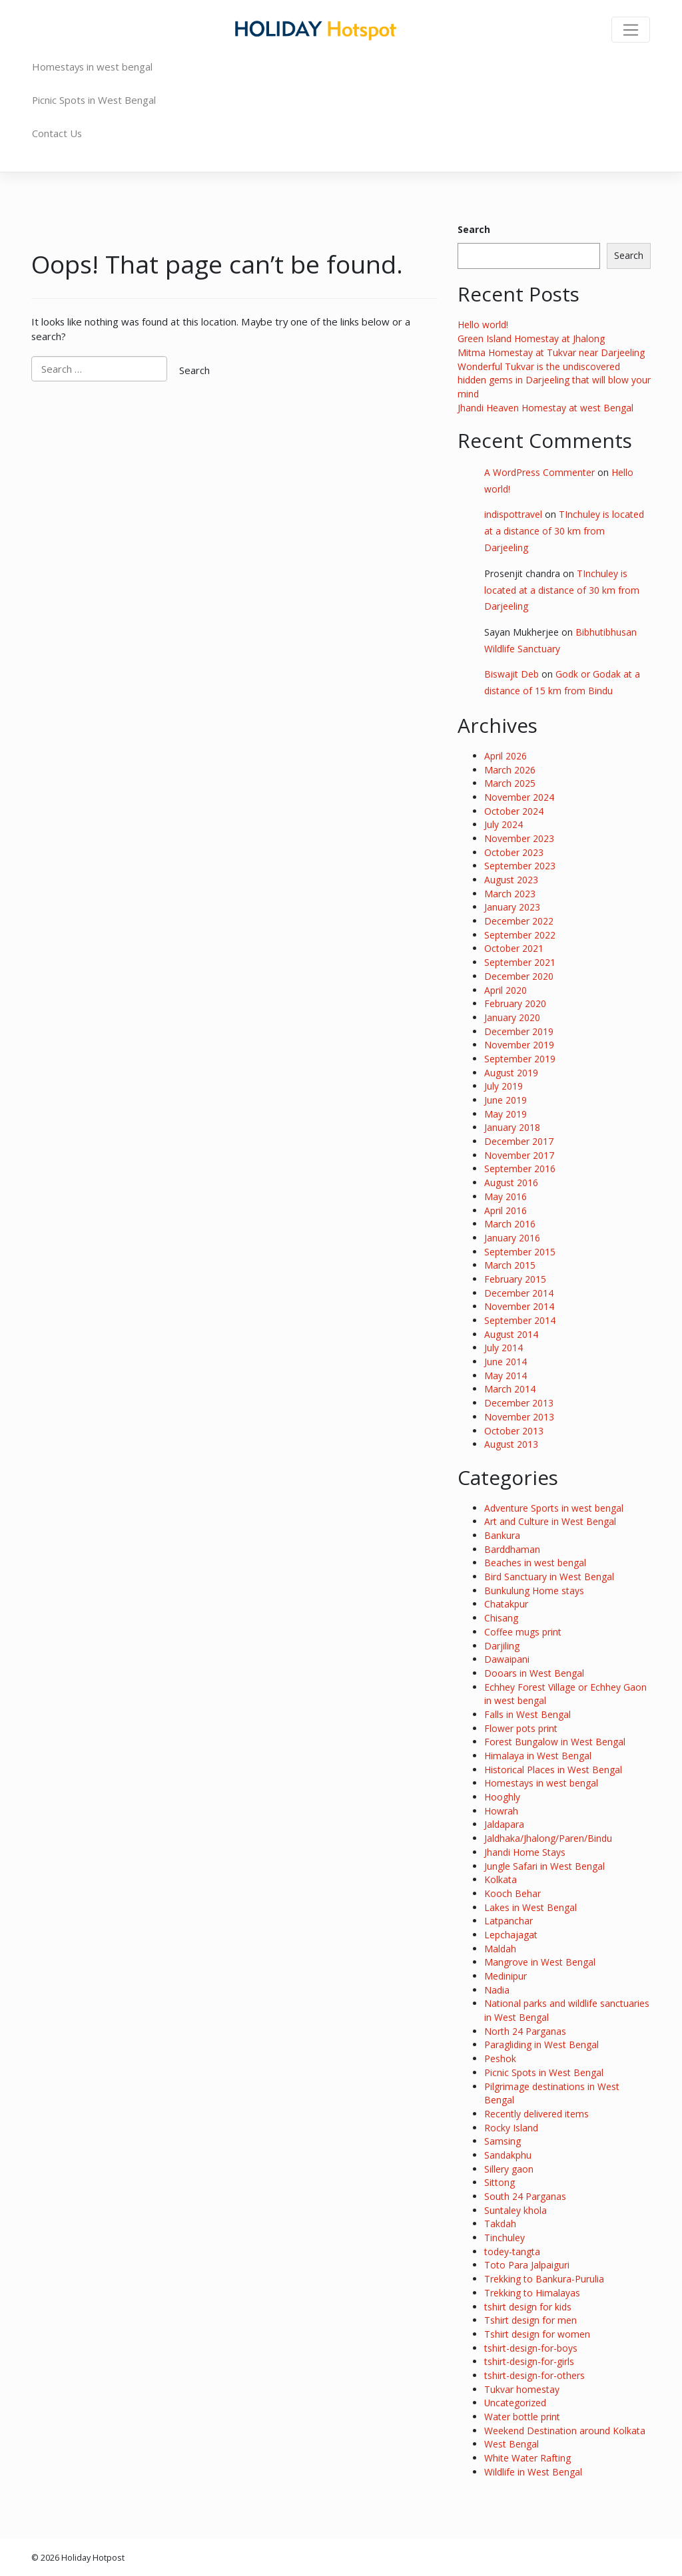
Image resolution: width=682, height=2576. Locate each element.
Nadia (497, 1990)
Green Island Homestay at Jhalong (531, 338)
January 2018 (512, 1127)
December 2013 (518, 1402)
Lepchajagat (510, 1934)
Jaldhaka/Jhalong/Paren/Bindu (548, 1838)
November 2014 (519, 1306)
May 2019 (505, 1114)
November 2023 (519, 838)
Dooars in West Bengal (534, 1673)
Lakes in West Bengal (530, 1907)
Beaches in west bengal (535, 1562)
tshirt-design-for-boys (530, 2348)
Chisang (501, 1617)
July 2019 (503, 1086)
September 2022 (519, 935)
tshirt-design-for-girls (529, 2361)
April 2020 (505, 990)
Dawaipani (506, 1659)
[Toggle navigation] (630, 30)
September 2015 (519, 1251)
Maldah (500, 1948)
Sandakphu (507, 2155)
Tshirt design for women (537, 2334)
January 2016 (512, 1237)
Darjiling (501, 1645)
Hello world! (483, 324)
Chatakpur (506, 1604)
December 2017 (518, 1141)
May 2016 (505, 1196)
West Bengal (511, 2444)
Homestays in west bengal (92, 66)
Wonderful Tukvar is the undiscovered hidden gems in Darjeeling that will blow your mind (554, 380)
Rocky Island (511, 2127)
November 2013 (519, 1416)
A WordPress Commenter (539, 472)
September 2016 (519, 1168)
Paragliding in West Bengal (541, 2044)
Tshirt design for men (530, 2320)
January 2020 (512, 1017)
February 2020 (515, 1003)
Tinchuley (504, 2237)
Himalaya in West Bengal (537, 1755)
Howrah (501, 1811)
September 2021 (519, 962)
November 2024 (519, 797)
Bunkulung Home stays (534, 1590)
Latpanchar (508, 1920)
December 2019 (518, 1031)
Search (474, 229)
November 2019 (519, 1044)
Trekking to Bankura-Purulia (544, 2278)
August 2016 (511, 1182)
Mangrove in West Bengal (539, 1962)
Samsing (502, 2141)
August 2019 (511, 1072)
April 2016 (505, 1210)
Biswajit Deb (511, 674)
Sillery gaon (508, 2169)
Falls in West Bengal (527, 1714)
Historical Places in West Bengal (553, 1769)
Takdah (500, 2223)
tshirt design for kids (527, 2306)
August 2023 (511, 879)
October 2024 (513, 811)
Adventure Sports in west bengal (553, 1508)
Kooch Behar (512, 1893)
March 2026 (509, 769)
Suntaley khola (515, 2210)
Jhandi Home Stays (524, 1852)
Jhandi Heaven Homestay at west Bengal (545, 407)
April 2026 (505, 756)
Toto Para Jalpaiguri (526, 2264)
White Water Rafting (527, 2458)
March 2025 (509, 783)
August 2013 (511, 1444)
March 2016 (509, 1223)
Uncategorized (515, 2402)
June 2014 (505, 1361)
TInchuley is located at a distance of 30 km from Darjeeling (564, 531)
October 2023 (513, 852)
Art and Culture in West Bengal (550, 1521)
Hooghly (502, 1797)
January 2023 (512, 907)
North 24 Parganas (525, 2031)
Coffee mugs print (522, 1631)
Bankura (502, 1535)
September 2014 (519, 1320)
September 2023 (519, 865)
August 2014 (511, 1334)
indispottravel (513, 514)
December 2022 (518, 921)
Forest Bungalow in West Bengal (554, 1741)
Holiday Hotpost (93, 2557)
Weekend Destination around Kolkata (564, 2430)
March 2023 (509, 893)
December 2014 (518, 1293)
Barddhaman (512, 1549)
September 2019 (519, 1058)
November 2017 (519, 1155)
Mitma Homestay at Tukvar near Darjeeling (551, 352)
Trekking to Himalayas (532, 2292)
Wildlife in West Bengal (533, 2472)
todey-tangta (512, 2251)
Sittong (499, 2182)
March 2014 (509, 1389)
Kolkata (500, 1879)
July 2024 (503, 824)
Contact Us (57, 133)
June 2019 (505, 1100)
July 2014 (503, 1347)
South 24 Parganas (525, 2196)
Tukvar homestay (521, 2389)
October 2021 (513, 948)
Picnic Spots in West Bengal (94, 100)
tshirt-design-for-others (534, 2375)
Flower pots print (520, 1728)
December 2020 (518, 976)
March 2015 (509, 1265)
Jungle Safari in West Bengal (544, 1866)
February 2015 (515, 1279)
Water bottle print (522, 2416)
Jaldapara (504, 1824)
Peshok (500, 2058)
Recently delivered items (536, 2113)
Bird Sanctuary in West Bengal (549, 1576)
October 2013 (513, 1430)
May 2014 (505, 1375)
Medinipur (505, 1976)
